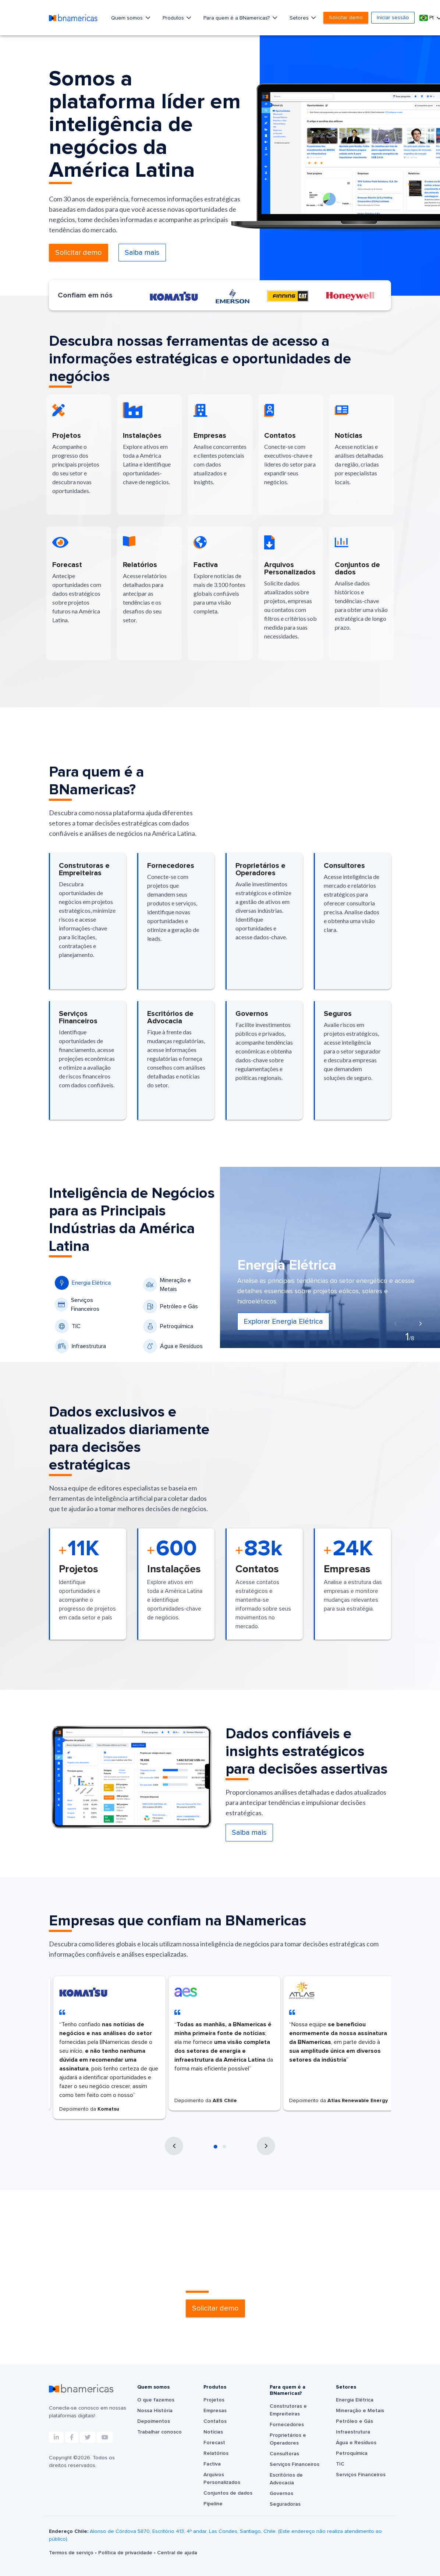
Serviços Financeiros (77, 1304)
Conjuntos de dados (227, 2493)
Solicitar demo (346, 17)
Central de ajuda (177, 2552)
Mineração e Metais (167, 1284)
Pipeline (213, 2503)
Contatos (215, 2421)
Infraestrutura (80, 1346)
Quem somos (127, 18)
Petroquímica (168, 1326)
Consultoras (284, 2453)
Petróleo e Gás (170, 1306)
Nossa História (155, 2410)
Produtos (174, 18)
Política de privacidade (126, 2552)
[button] (215, 2146)
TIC (68, 1326)
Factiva (212, 2464)
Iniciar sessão (393, 17)
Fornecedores (287, 2424)
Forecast (214, 2442)
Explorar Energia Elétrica (283, 1321)
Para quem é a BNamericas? (237, 18)
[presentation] (395, 1323)
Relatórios (215, 2453)
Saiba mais (142, 252)
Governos (281, 2493)
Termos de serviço (72, 2552)
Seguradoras (285, 2504)
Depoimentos (153, 2421)
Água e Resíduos (173, 1346)
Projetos (213, 2400)
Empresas (215, 2410)
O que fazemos (155, 2400)
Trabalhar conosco (159, 2432)
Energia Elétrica (83, 1283)
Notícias (213, 2432)
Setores (300, 18)
